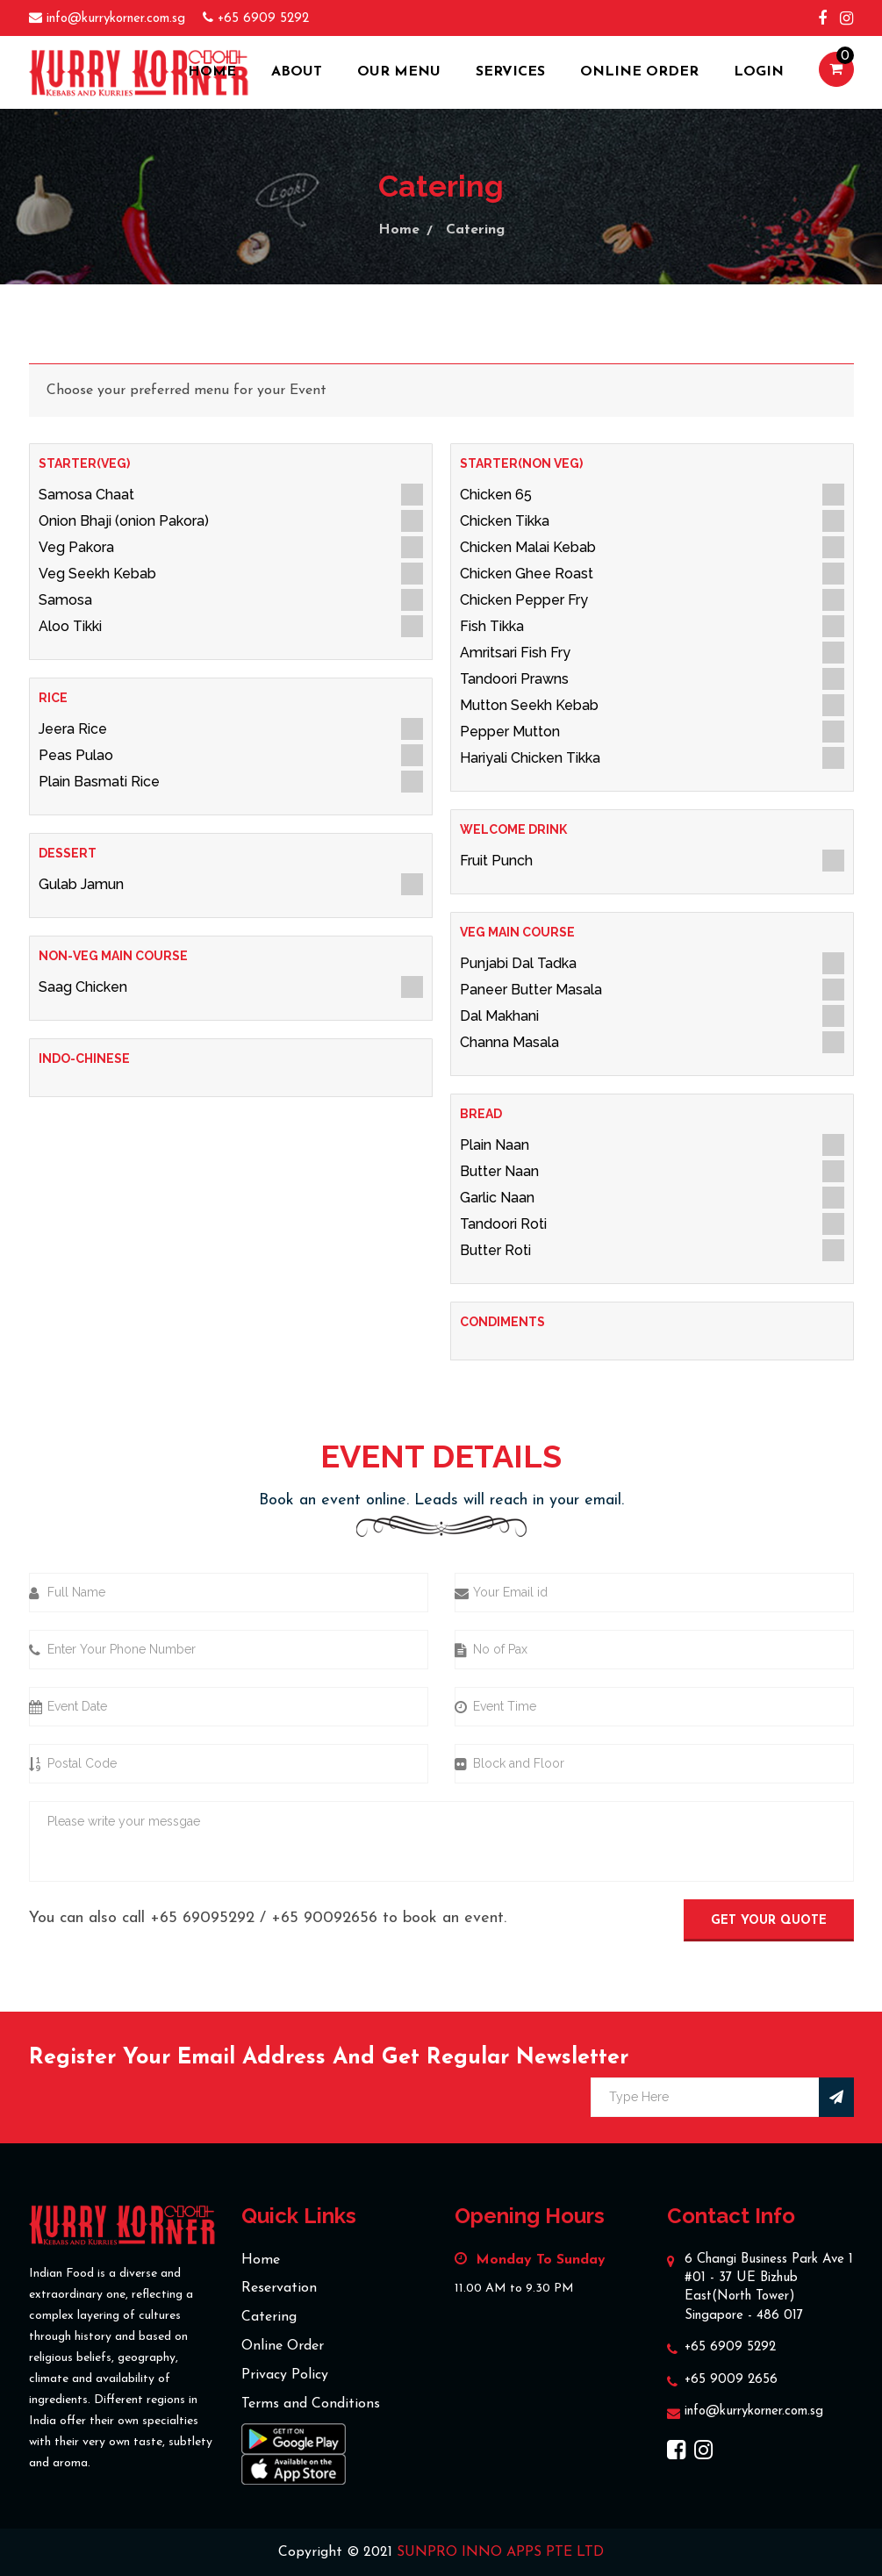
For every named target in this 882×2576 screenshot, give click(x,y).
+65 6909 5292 (730, 2347)
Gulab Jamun (231, 884)
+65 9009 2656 (731, 2379)
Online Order (639, 72)
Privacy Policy (284, 2375)
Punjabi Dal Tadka (652, 963)
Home (212, 72)
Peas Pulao (231, 755)
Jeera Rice (231, 728)
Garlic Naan (652, 1197)
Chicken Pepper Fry (652, 599)
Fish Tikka (652, 626)
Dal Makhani (652, 1016)
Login (759, 72)
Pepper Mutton (652, 731)
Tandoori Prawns (652, 678)
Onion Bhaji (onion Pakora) (231, 520)
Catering (475, 230)
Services (510, 72)
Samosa (231, 599)
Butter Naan (652, 1171)
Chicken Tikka (652, 520)
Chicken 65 (652, 494)
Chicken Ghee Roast (652, 573)
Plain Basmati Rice (231, 781)
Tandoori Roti (652, 1224)
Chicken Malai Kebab (652, 547)
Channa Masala (652, 1042)
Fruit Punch (652, 860)
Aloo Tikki (231, 626)
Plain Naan (652, 1145)
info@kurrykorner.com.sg (754, 2411)
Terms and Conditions (310, 2404)
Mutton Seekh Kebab (652, 705)
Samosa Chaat (231, 494)
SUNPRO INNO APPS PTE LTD (500, 2552)
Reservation (279, 2288)
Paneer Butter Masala (652, 989)
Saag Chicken (231, 987)
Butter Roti (652, 1250)
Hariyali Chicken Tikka (652, 757)
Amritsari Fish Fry (652, 652)
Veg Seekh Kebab (231, 573)
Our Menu (399, 72)
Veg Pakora (231, 547)
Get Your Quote (769, 1920)
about (296, 72)
